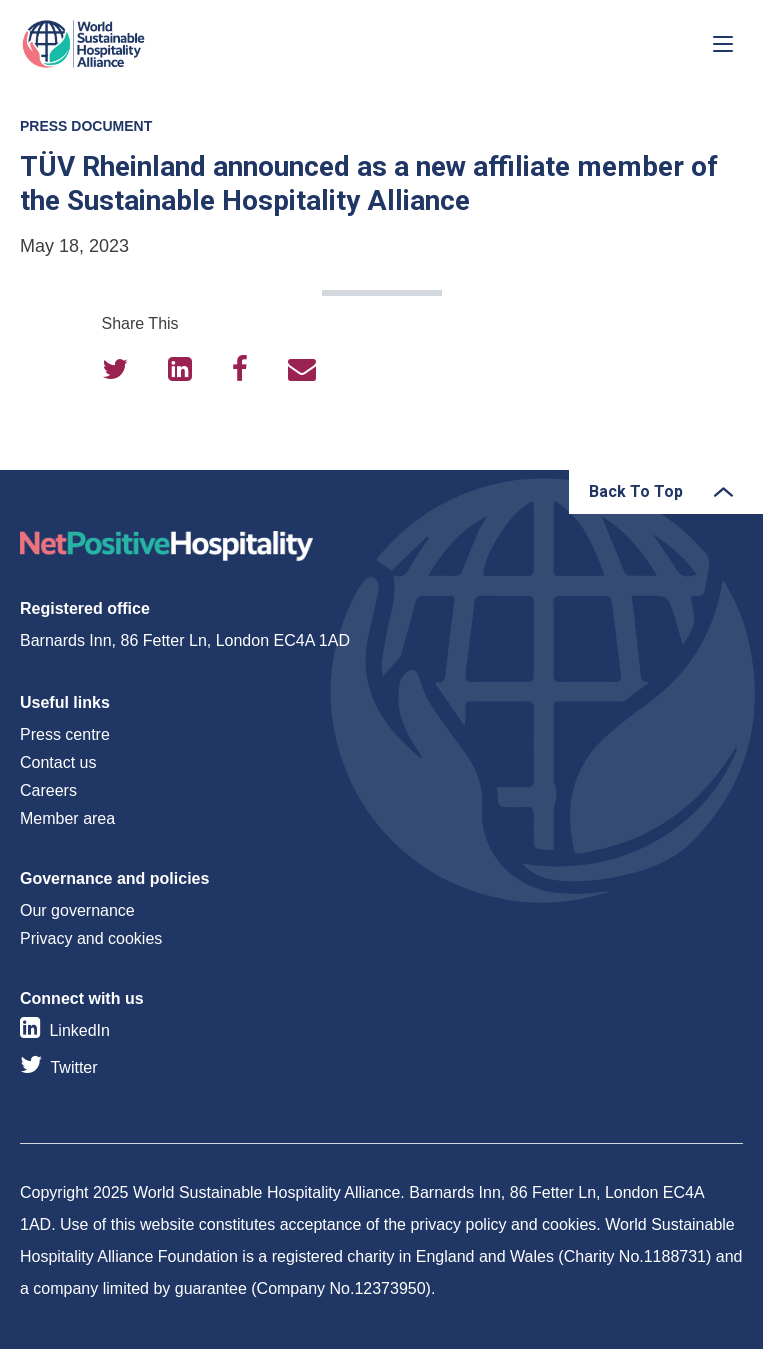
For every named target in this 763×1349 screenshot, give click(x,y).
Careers (48, 790)
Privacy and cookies (91, 938)
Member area (67, 818)
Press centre (65, 734)
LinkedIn (79, 1030)
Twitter (73, 1067)
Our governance (77, 910)
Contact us (58, 762)
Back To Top (636, 491)
